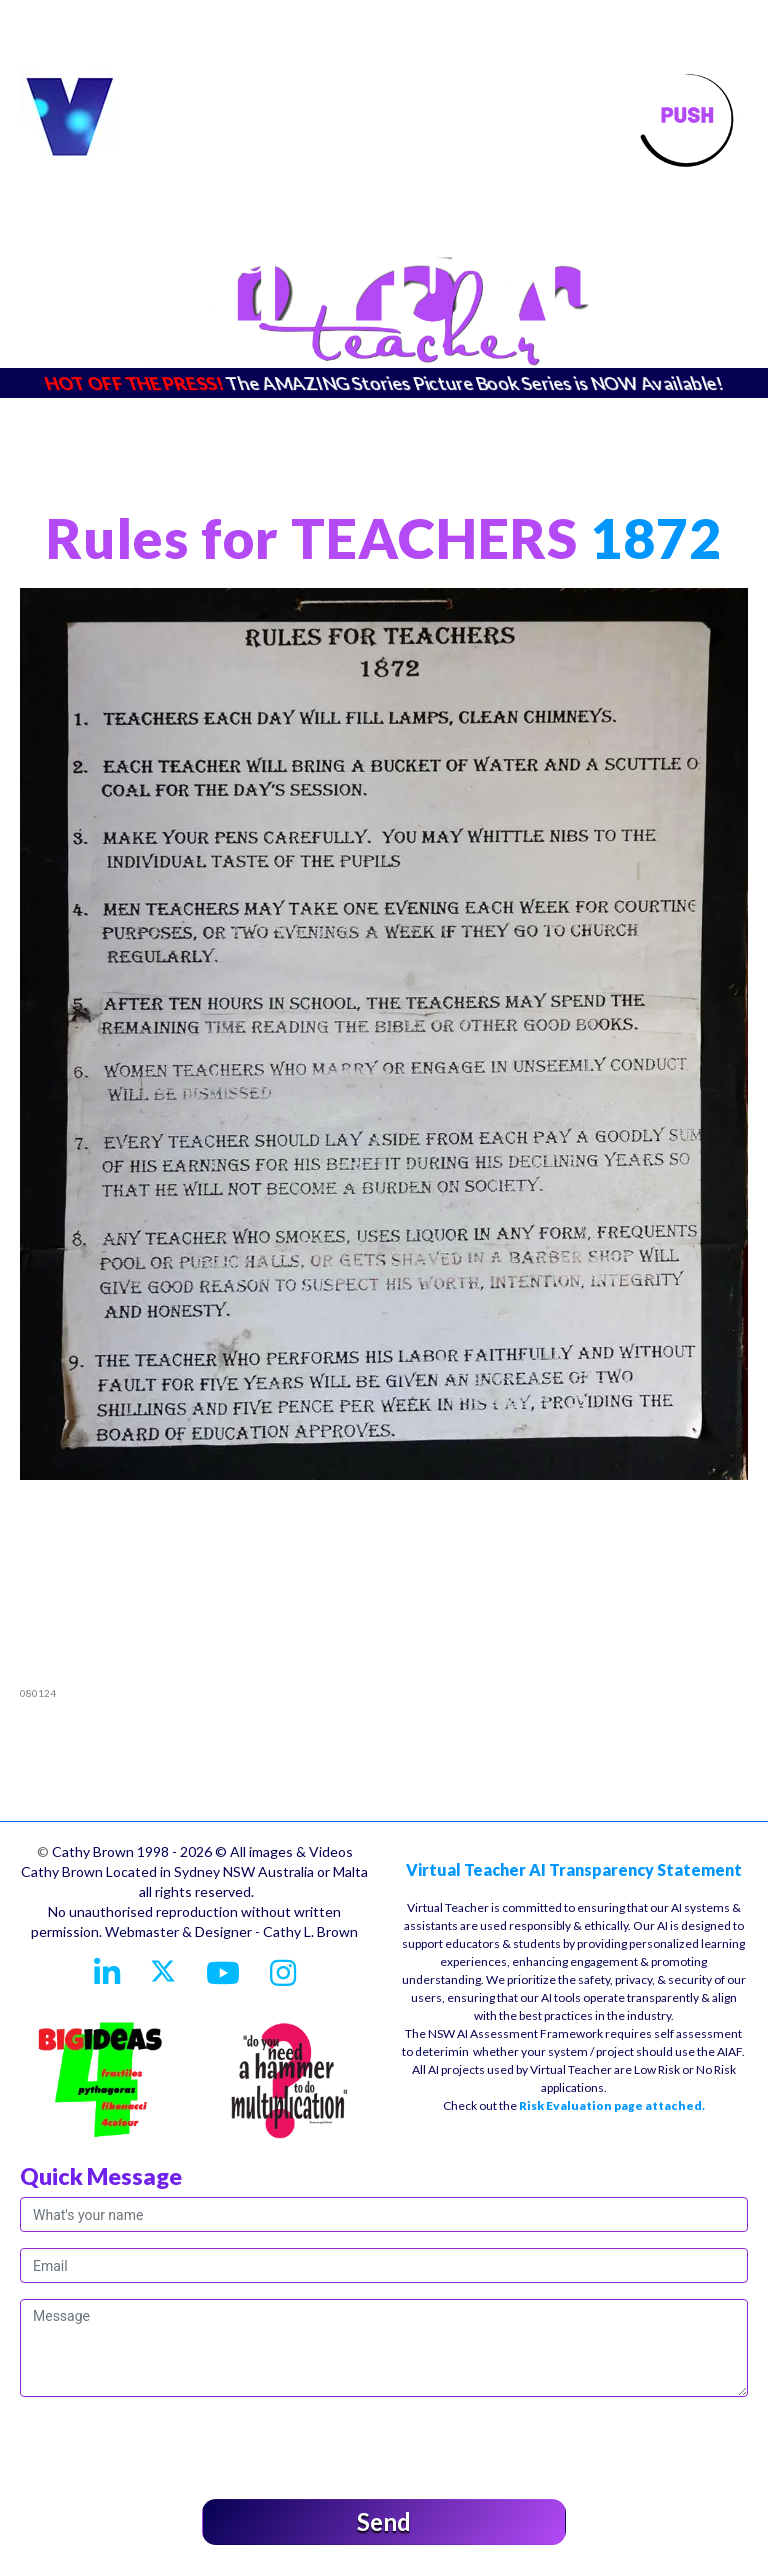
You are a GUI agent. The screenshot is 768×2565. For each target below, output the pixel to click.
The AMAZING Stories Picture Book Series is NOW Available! (475, 383)
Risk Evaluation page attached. (612, 2105)
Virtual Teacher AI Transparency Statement (574, 1869)
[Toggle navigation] (687, 118)
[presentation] (172, 2444)
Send (384, 2521)
